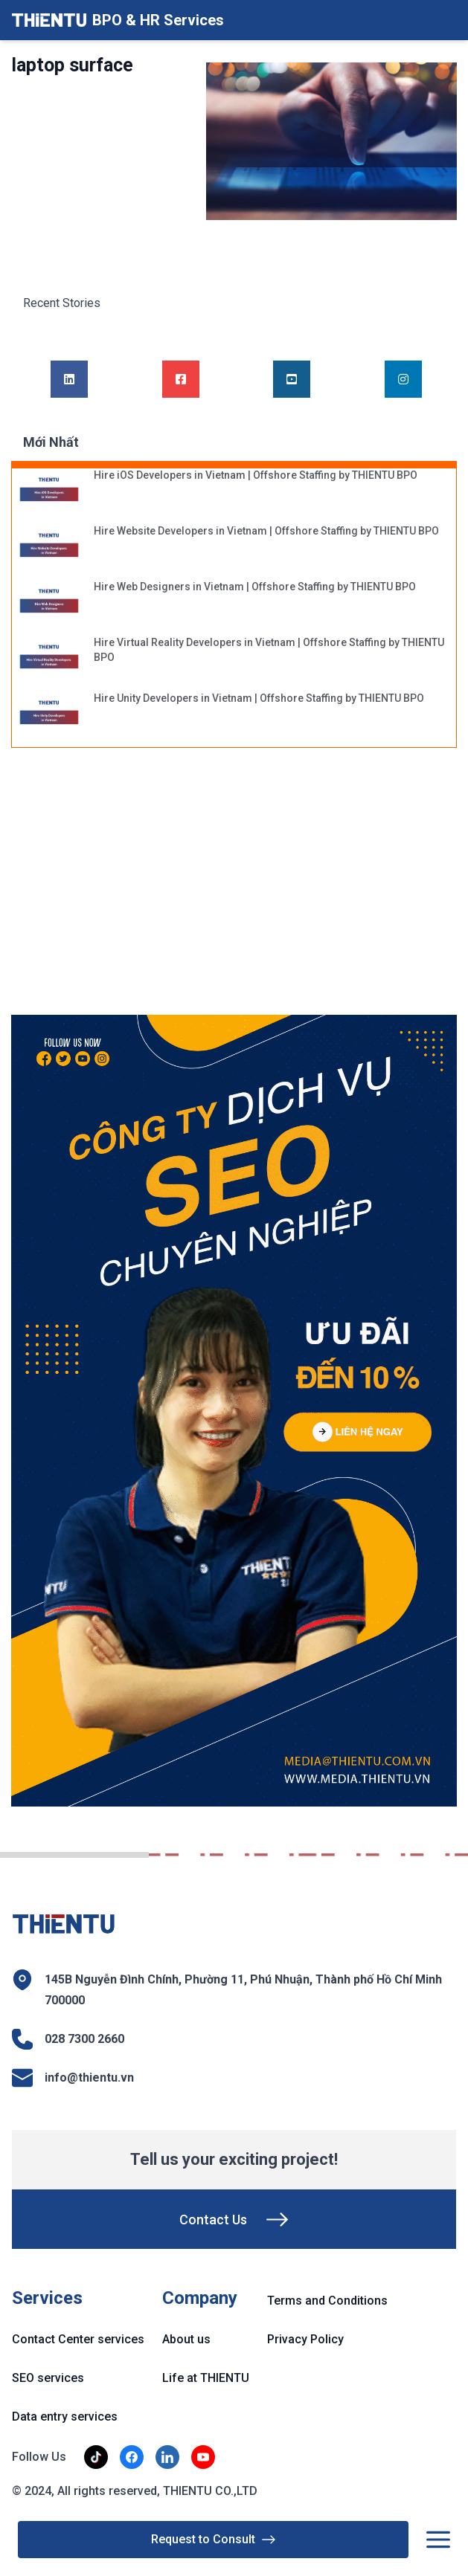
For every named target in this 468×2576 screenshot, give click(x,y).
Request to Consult (213, 2539)
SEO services (48, 2378)
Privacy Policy (305, 2339)
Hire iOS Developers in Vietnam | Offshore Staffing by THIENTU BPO (255, 475)
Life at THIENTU (205, 2378)
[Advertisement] (130, 889)
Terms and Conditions (327, 2300)
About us (186, 2339)
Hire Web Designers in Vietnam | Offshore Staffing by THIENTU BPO (255, 587)
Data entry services (65, 2416)
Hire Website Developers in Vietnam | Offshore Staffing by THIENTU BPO (266, 531)
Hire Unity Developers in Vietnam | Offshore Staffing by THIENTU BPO (259, 698)
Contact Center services (78, 2339)
